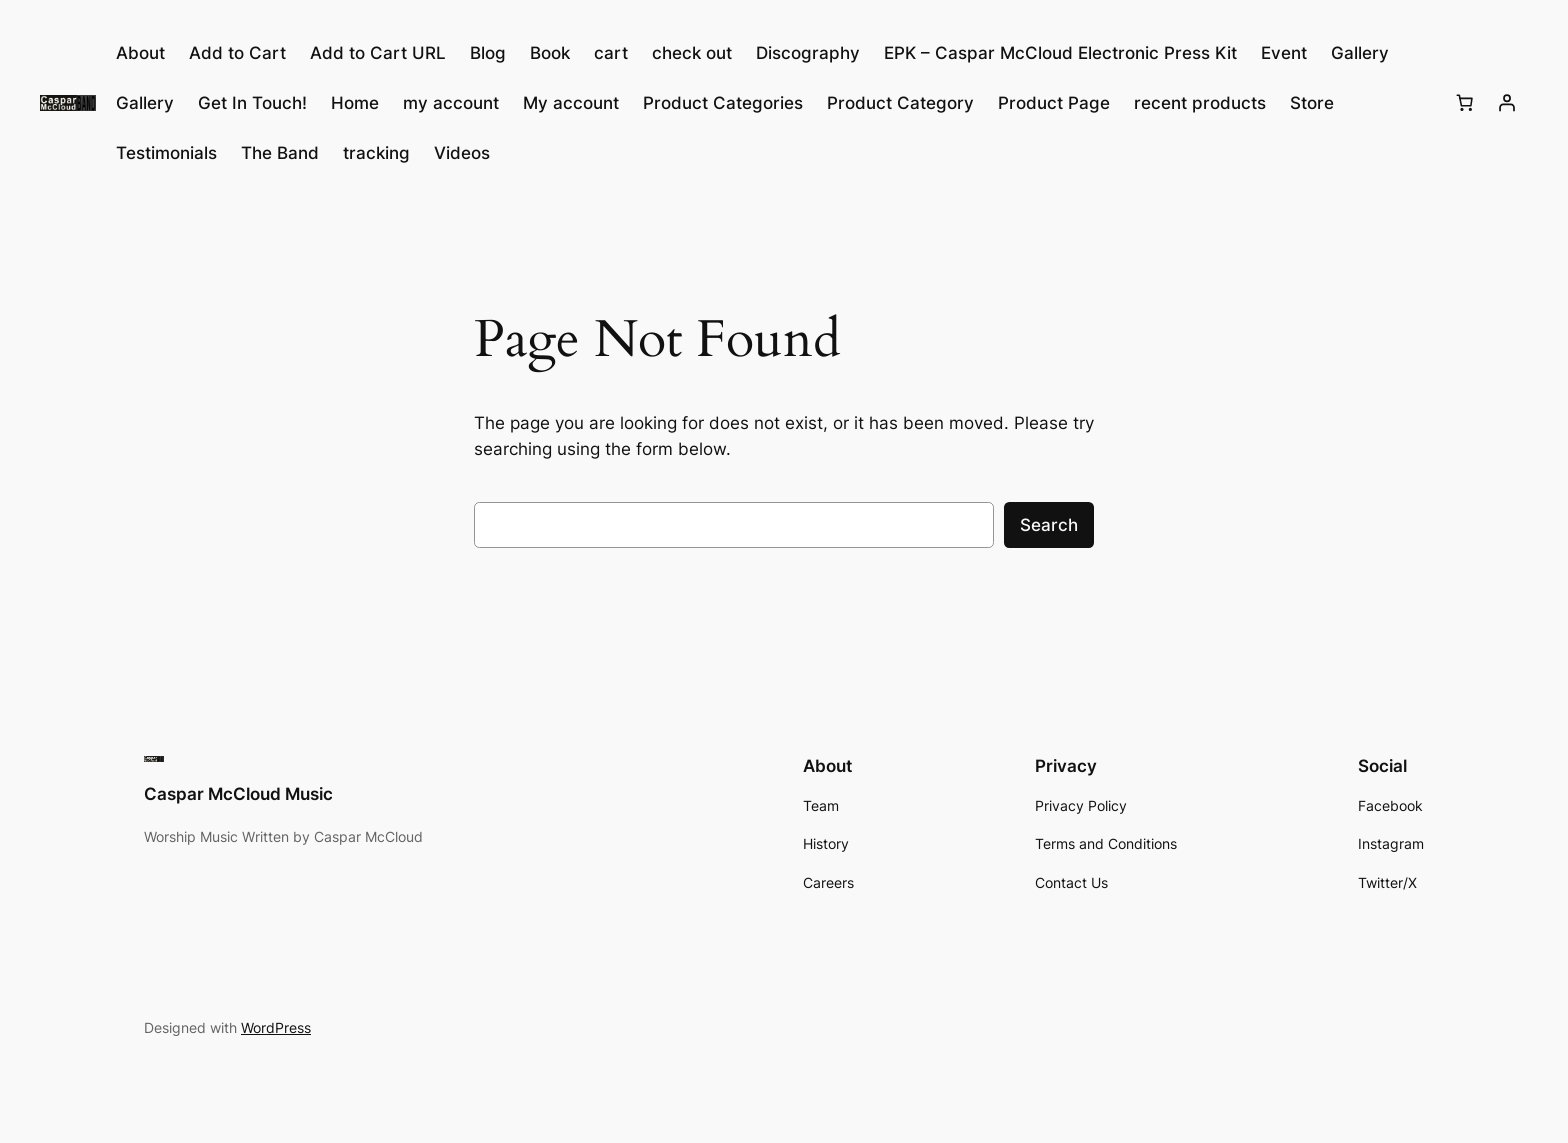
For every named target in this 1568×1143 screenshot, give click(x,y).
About (140, 53)
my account (451, 103)
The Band (280, 153)
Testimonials (166, 153)
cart (611, 53)
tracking (376, 153)
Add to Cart (237, 53)
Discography (808, 53)
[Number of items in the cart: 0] (1465, 103)
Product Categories (723, 103)
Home (355, 103)
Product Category (900, 103)
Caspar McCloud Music (238, 794)
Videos (462, 153)
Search (1049, 525)
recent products (1200, 103)
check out (692, 53)
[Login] (1507, 103)
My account (571, 103)
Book (550, 53)
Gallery (1360, 53)
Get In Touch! (252, 103)
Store (1312, 103)
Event (1284, 53)
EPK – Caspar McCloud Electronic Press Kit (1060, 53)
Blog (488, 53)
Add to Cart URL (378, 53)
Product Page (1054, 103)
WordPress (276, 1027)
